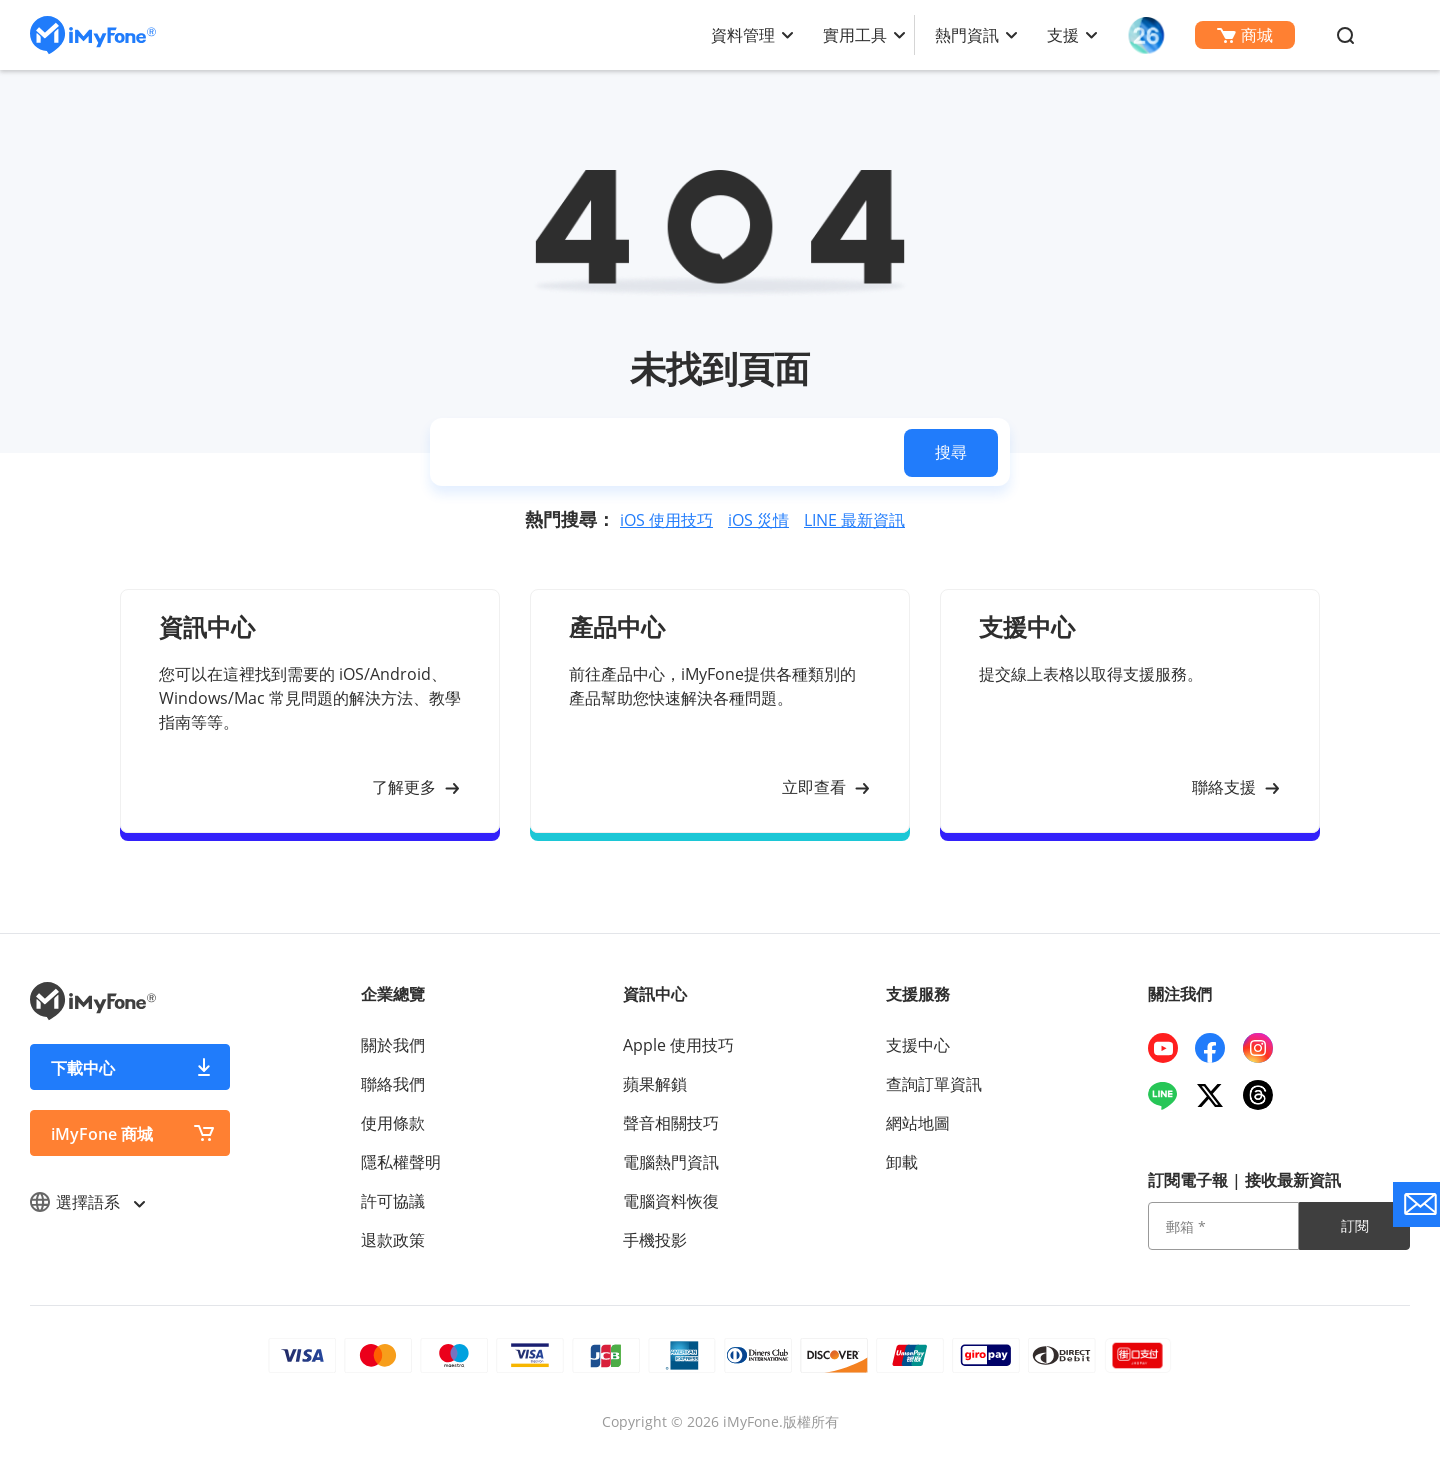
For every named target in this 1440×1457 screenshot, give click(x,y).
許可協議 (393, 1201)
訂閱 (1355, 1225)
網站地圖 (918, 1123)
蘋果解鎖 (655, 1084)
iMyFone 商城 (102, 1134)
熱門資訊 (967, 35)
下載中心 (83, 1068)
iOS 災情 (758, 520)
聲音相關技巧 (671, 1123)
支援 (1063, 35)
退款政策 (393, 1240)
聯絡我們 (393, 1084)
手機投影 (655, 1240)
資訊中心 (655, 994)
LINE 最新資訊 (854, 520)
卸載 (902, 1162)
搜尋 (951, 452)
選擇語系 (87, 1202)
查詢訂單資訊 (934, 1084)
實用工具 (855, 35)
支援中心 (918, 1045)
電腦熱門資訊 (671, 1162)
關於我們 (393, 1045)
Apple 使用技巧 (678, 1045)
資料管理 (743, 35)
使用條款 (393, 1123)
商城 (1245, 35)
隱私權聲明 (401, 1162)
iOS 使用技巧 (666, 520)
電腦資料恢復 (671, 1201)
